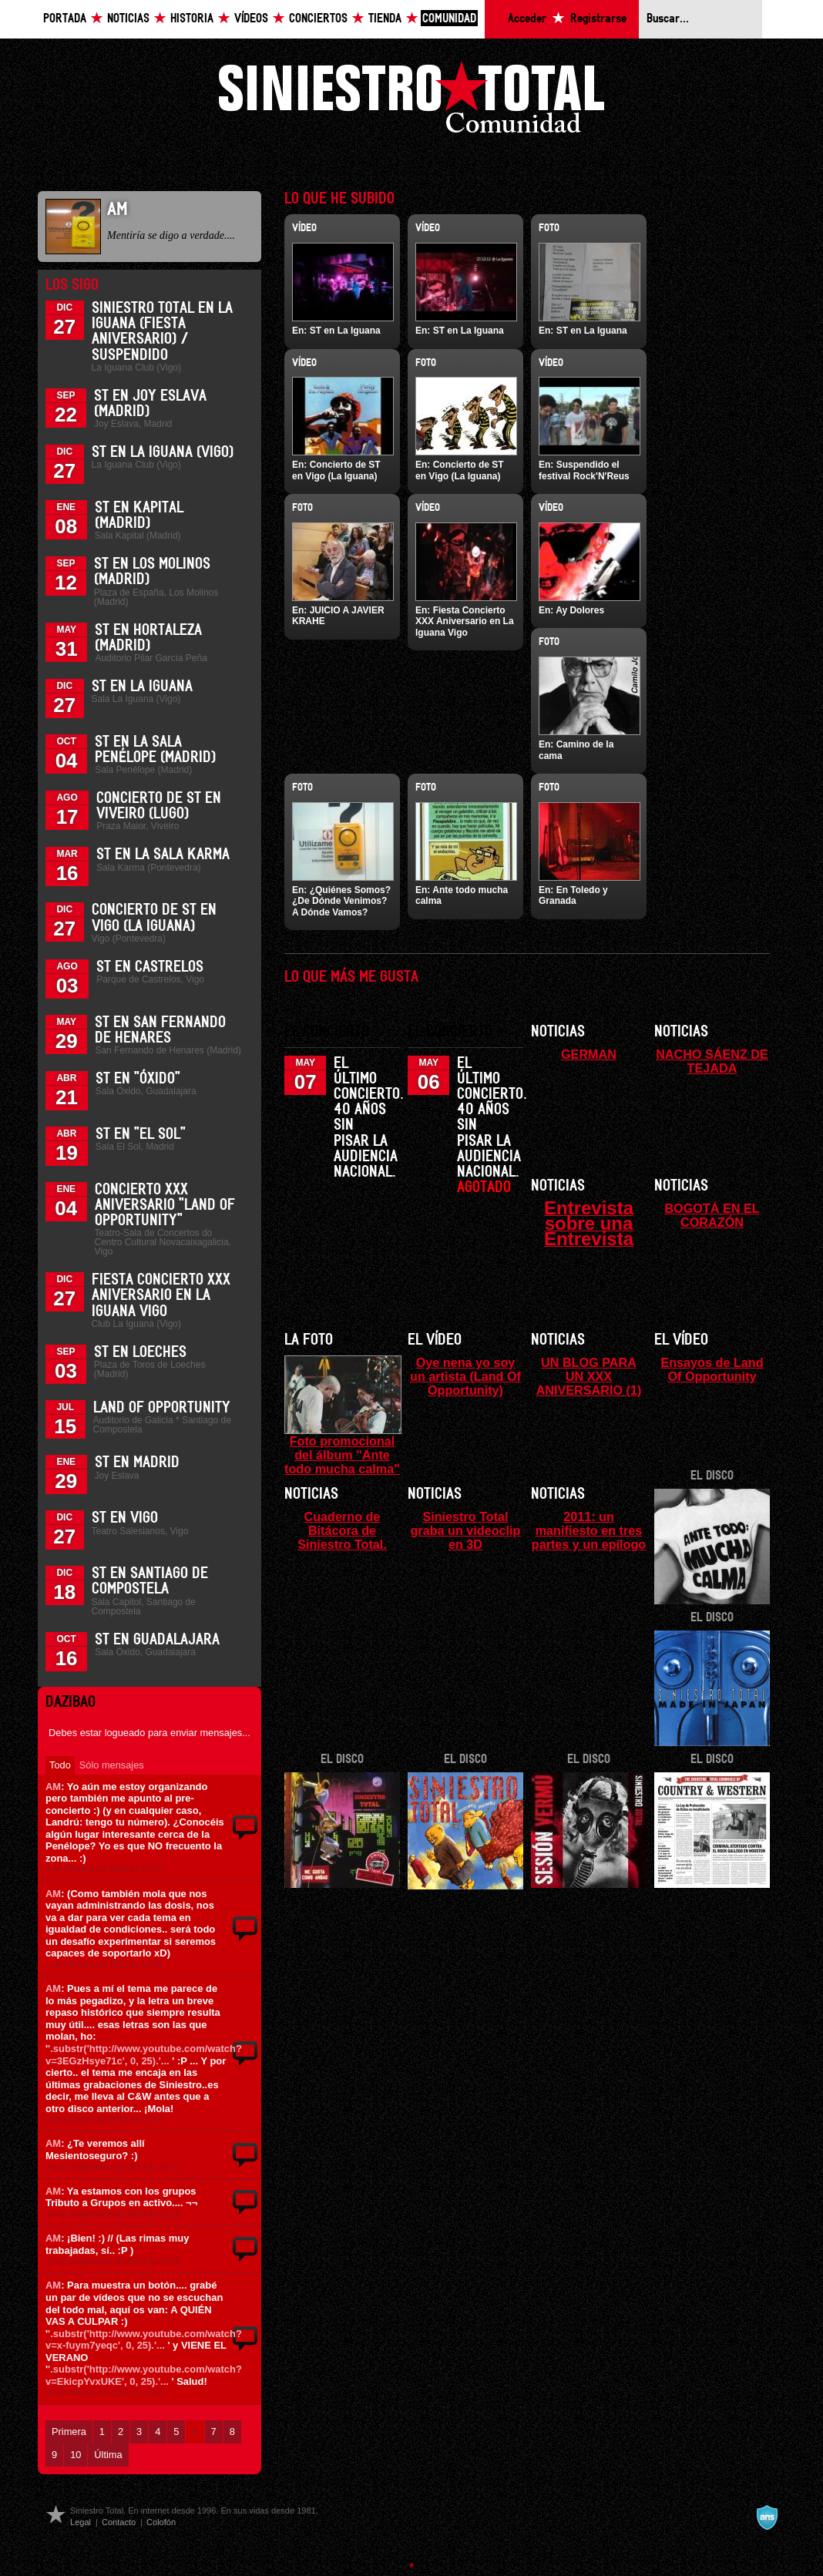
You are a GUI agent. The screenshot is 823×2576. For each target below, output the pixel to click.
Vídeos (251, 19)
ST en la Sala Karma (163, 854)
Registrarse (598, 19)
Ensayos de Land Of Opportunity (711, 1369)
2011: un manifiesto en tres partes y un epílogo (589, 1530)
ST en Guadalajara (157, 1640)
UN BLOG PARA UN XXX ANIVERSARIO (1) (589, 1376)
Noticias (128, 19)
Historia (191, 19)
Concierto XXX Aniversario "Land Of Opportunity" (165, 1205)
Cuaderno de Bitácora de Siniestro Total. (342, 1530)
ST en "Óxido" (138, 1079)
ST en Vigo (125, 1518)
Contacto (119, 2522)
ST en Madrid (137, 1462)
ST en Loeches (140, 1352)
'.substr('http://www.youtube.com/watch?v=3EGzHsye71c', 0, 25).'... (143, 2055)
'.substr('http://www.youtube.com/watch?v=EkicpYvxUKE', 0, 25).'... (143, 2375)
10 (75, 2454)
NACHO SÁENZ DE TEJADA (712, 1061)
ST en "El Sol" (141, 1134)
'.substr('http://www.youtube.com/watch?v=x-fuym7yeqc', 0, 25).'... (143, 2340)
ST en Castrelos (149, 967)
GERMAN (588, 1054)
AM (53, 1786)
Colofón (161, 2522)
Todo (60, 1765)
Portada (64, 19)
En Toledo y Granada (573, 895)
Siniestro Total (411, 101)
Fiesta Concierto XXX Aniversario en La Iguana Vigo (161, 1295)
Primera (69, 2431)
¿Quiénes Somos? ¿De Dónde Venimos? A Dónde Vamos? (341, 901)
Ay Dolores (580, 610)
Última (108, 2454)
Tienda (384, 19)
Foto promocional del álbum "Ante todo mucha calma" (342, 1455)
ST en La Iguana (142, 687)
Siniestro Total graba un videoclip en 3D (465, 1530)
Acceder (527, 19)
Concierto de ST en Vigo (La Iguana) (336, 470)
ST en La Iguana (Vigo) (162, 452)
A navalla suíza (767, 2517)
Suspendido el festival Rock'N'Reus (584, 470)
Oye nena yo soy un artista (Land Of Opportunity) (465, 1376)
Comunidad (449, 19)
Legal (80, 2522)
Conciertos (318, 19)
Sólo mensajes (111, 1765)
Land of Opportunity (161, 1408)
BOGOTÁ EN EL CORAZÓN (711, 1215)
